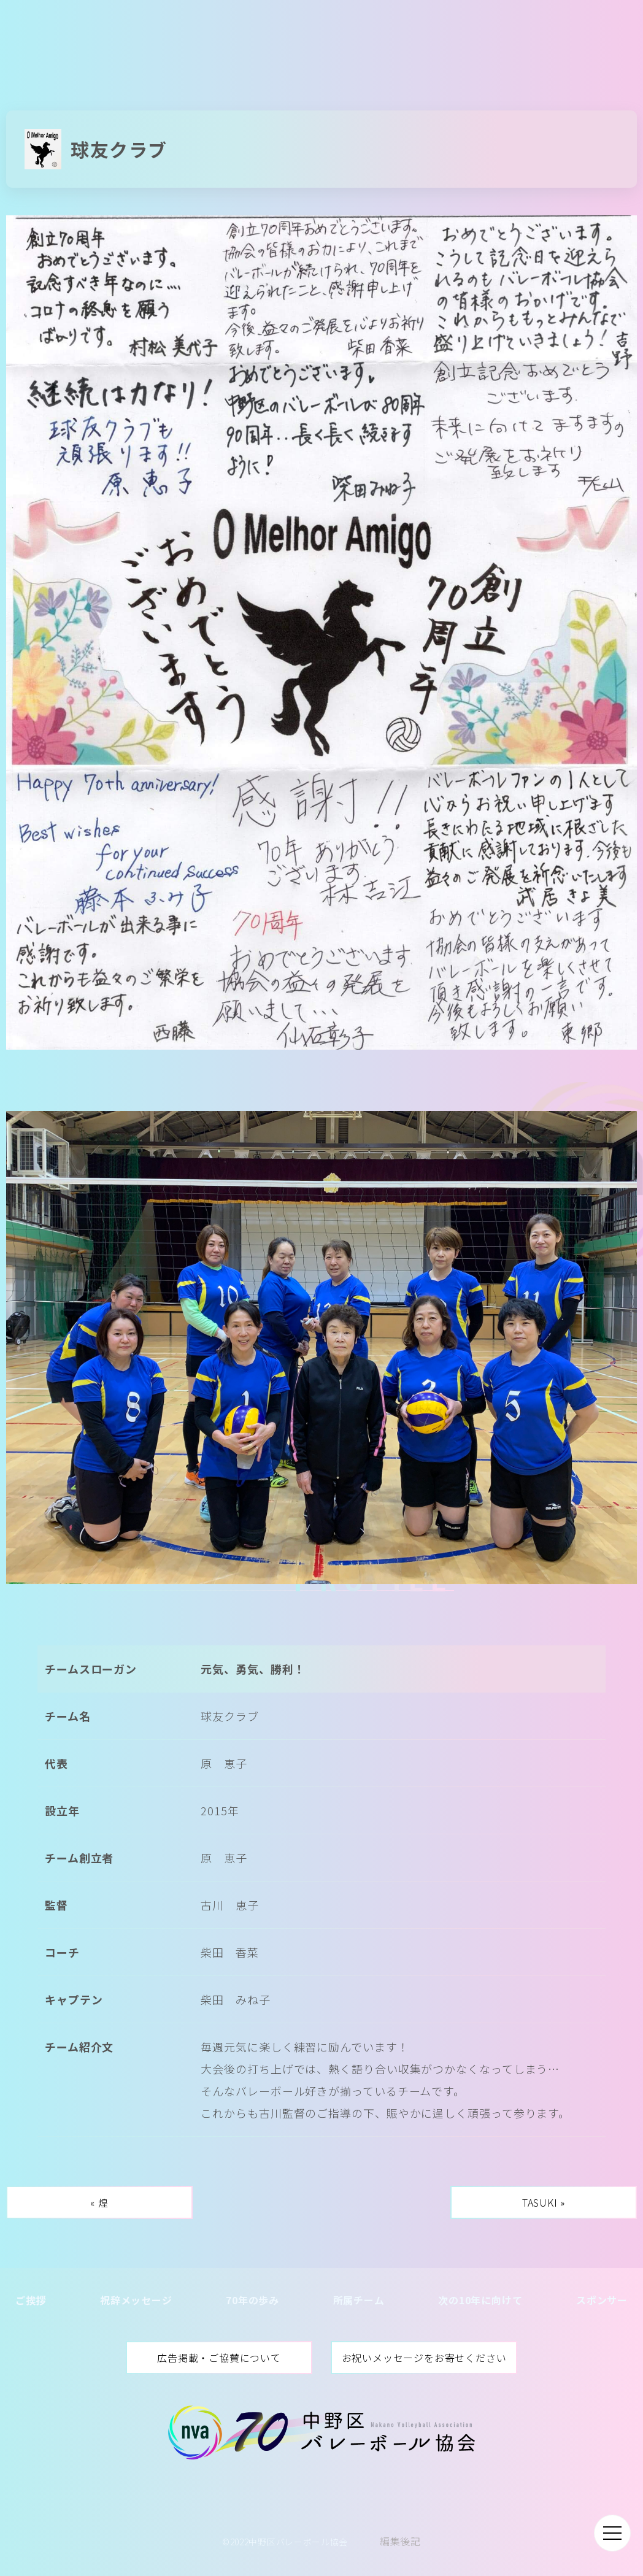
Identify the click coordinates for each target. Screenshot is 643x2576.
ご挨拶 (30, 2300)
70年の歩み (252, 2300)
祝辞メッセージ (136, 2300)
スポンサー (602, 2300)
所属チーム (359, 2300)
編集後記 (400, 2541)
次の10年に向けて (480, 2300)
